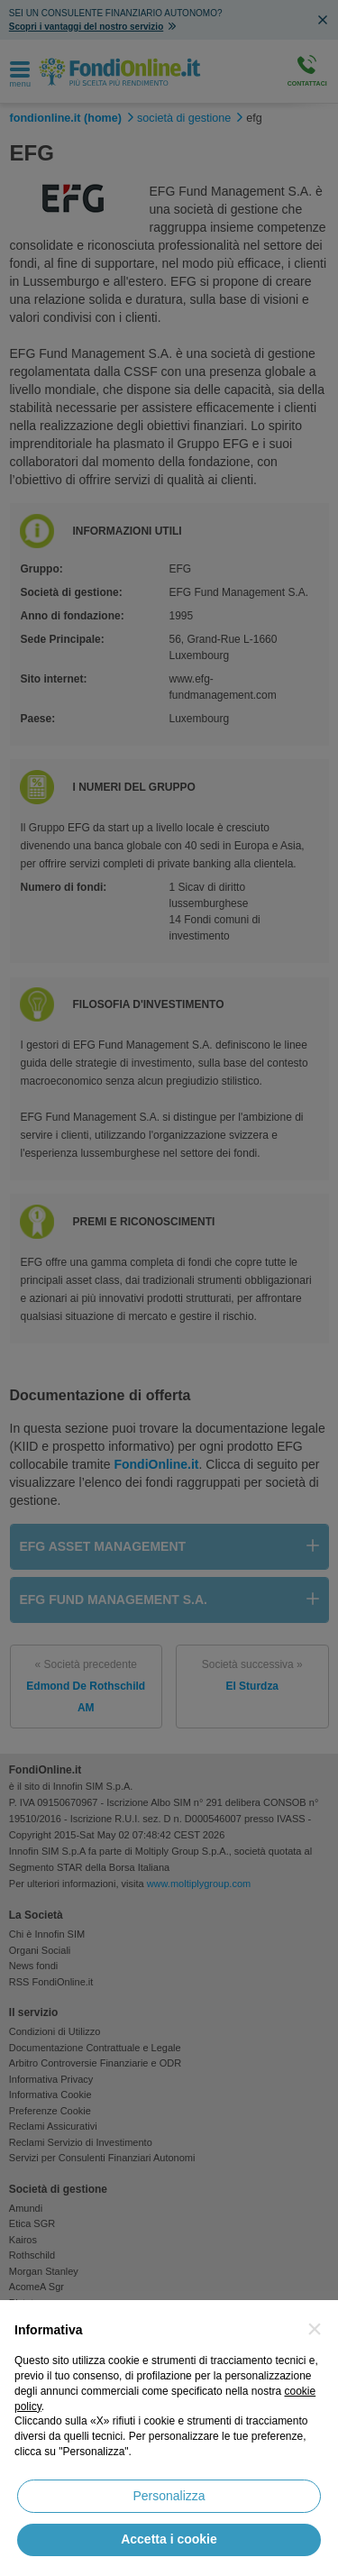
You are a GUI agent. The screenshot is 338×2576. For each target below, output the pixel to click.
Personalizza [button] (168, 2496)
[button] (314, 2329)
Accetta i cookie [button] (169, 2539)
